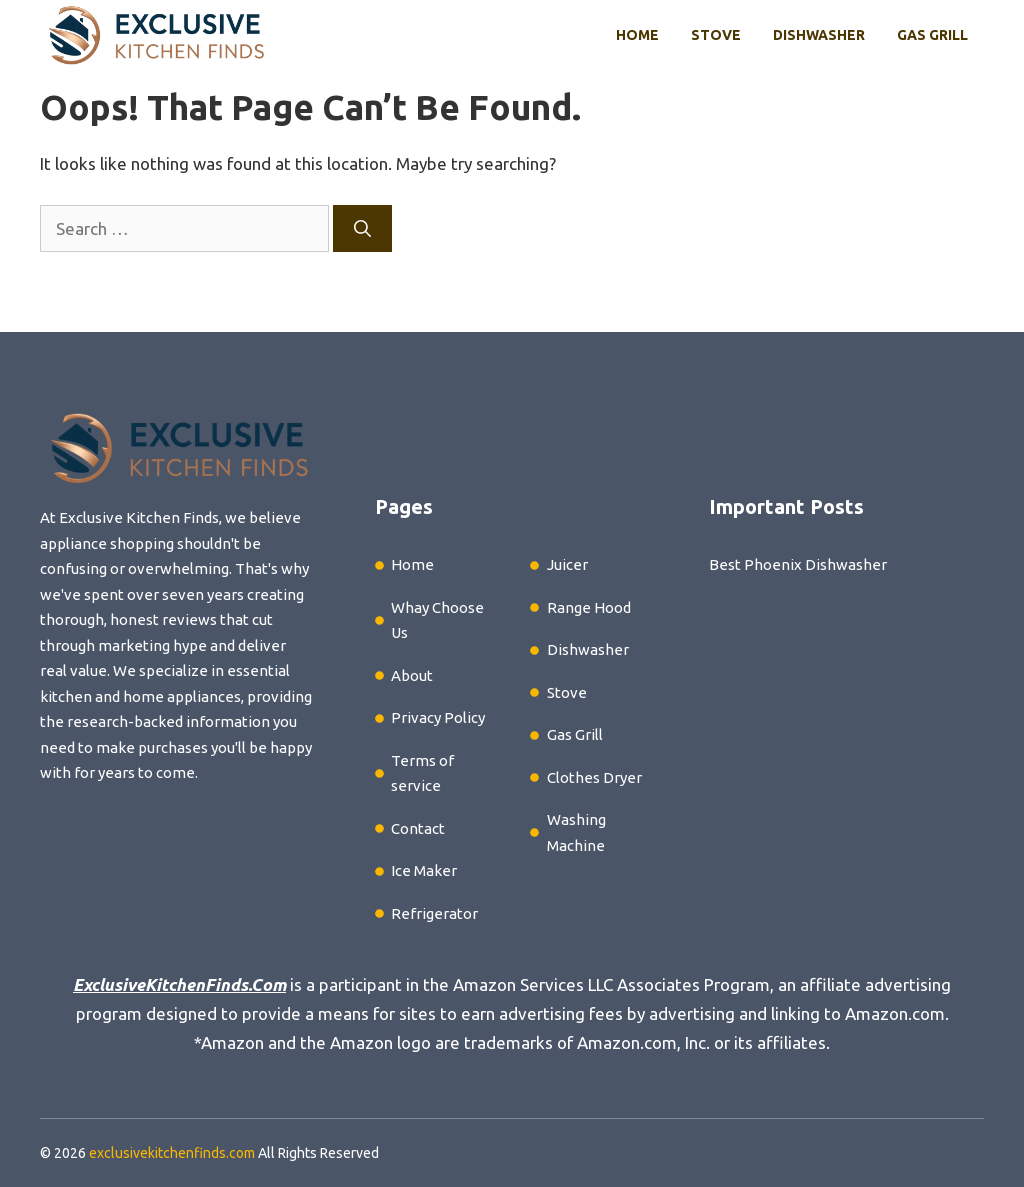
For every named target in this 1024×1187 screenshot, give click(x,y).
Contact (418, 828)
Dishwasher (819, 35)
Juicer (567, 564)
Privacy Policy (438, 717)
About (412, 675)
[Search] (362, 229)
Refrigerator (434, 913)
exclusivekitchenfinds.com (172, 1153)
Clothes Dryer (594, 777)
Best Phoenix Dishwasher (798, 564)
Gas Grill (932, 35)
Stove (716, 35)
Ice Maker (424, 870)
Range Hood (589, 607)
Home (637, 35)
